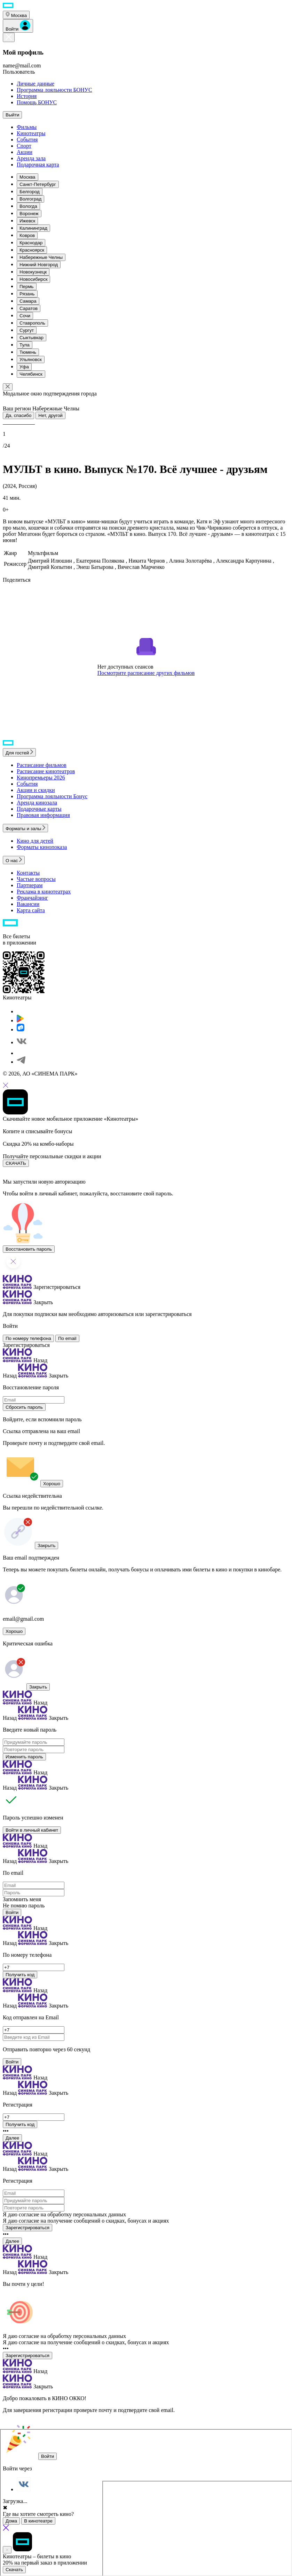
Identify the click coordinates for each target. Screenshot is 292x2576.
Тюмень (27, 352)
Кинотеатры (31, 133)
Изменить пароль (24, 1756)
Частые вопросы (36, 879)
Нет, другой (50, 415)
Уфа (24, 366)
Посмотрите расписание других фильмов (146, 673)
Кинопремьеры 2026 (41, 777)
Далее (12, 2138)
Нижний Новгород (38, 264)
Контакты (28, 873)
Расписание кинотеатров (46, 771)
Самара (28, 301)
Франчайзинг (32, 898)
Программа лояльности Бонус (52, 796)
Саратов (28, 308)
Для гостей (19, 752)
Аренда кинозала (37, 802)
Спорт (24, 146)
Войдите (13, 1419)
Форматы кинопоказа (42, 847)
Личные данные (35, 84)
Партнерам (29, 885)
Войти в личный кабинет (32, 1830)
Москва (27, 177)
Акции (24, 152)
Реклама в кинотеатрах (44, 891)
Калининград (33, 228)
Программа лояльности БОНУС (54, 90)
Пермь (26, 286)
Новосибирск (33, 279)
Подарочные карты (39, 809)
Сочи (24, 315)
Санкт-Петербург (37, 184)
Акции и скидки (36, 790)
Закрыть (46, 1545)
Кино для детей (35, 841)
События (27, 139)
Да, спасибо (18, 415)
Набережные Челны (41, 257)
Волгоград (30, 199)
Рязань (27, 293)
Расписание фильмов (41, 765)
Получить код (20, 1974)
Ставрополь (32, 323)
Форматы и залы (25, 828)
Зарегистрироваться (26, 1345)
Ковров (27, 235)
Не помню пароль (24, 1905)
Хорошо (51, 1483)
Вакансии (28, 904)
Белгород (29, 191)
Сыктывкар (31, 337)
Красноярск (31, 250)
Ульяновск (30, 359)
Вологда (28, 206)
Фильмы (27, 127)
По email (67, 1338)
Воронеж (29, 213)
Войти (12, 1912)
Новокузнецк (33, 272)
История (27, 96)
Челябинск (30, 374)
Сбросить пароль (24, 1407)
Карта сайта (31, 910)
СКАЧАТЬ (16, 1163)
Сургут (26, 330)
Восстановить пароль (29, 1249)
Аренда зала (31, 158)
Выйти (12, 114)
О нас (14, 860)
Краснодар (30, 242)
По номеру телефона (28, 1338)
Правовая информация (43, 815)
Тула (24, 344)
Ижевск (27, 220)
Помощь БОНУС (37, 102)
